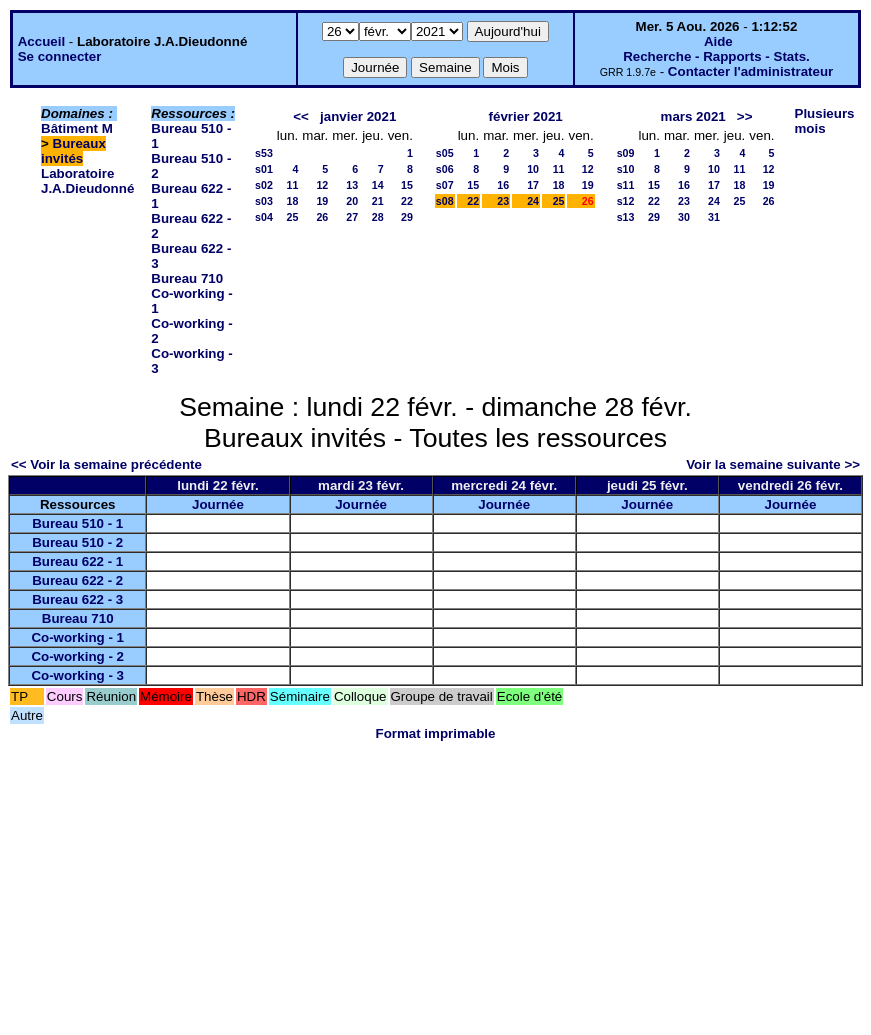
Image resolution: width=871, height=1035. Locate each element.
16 (503, 185)
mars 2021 (693, 116)
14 (378, 185)
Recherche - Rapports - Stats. (716, 56)
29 (407, 217)
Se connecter (60, 56)
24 (533, 201)
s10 (626, 169)
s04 (264, 217)
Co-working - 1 (77, 637)
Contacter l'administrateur (750, 71)
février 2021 (526, 116)
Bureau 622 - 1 (77, 561)
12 (322, 185)
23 (503, 201)
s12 (626, 201)
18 (292, 201)
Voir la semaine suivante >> (773, 464)
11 (292, 185)
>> (745, 116)
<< (301, 116)
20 (352, 201)
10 (533, 169)
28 (378, 217)
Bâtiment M (77, 128)
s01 (264, 169)
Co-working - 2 (77, 656)
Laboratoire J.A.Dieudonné (87, 181)
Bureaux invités (73, 151)
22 (407, 201)
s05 (445, 153)
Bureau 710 (187, 278)
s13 (626, 217)
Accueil (41, 41)
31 (714, 217)
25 (292, 217)
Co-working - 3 (77, 675)
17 (533, 185)
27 (352, 217)
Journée (218, 504)
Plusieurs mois (825, 121)
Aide (718, 41)
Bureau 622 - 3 (77, 599)
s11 (626, 185)
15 (407, 185)
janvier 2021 (358, 116)
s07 (445, 185)
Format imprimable (436, 733)
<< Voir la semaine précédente (106, 464)
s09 (626, 153)
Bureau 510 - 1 (77, 523)
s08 (445, 201)
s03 (264, 201)
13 (352, 185)
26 (322, 217)
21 (378, 201)
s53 (264, 153)
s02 (264, 185)
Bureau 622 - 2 (77, 580)
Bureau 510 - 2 (77, 542)
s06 (445, 169)
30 (684, 217)
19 (322, 201)
